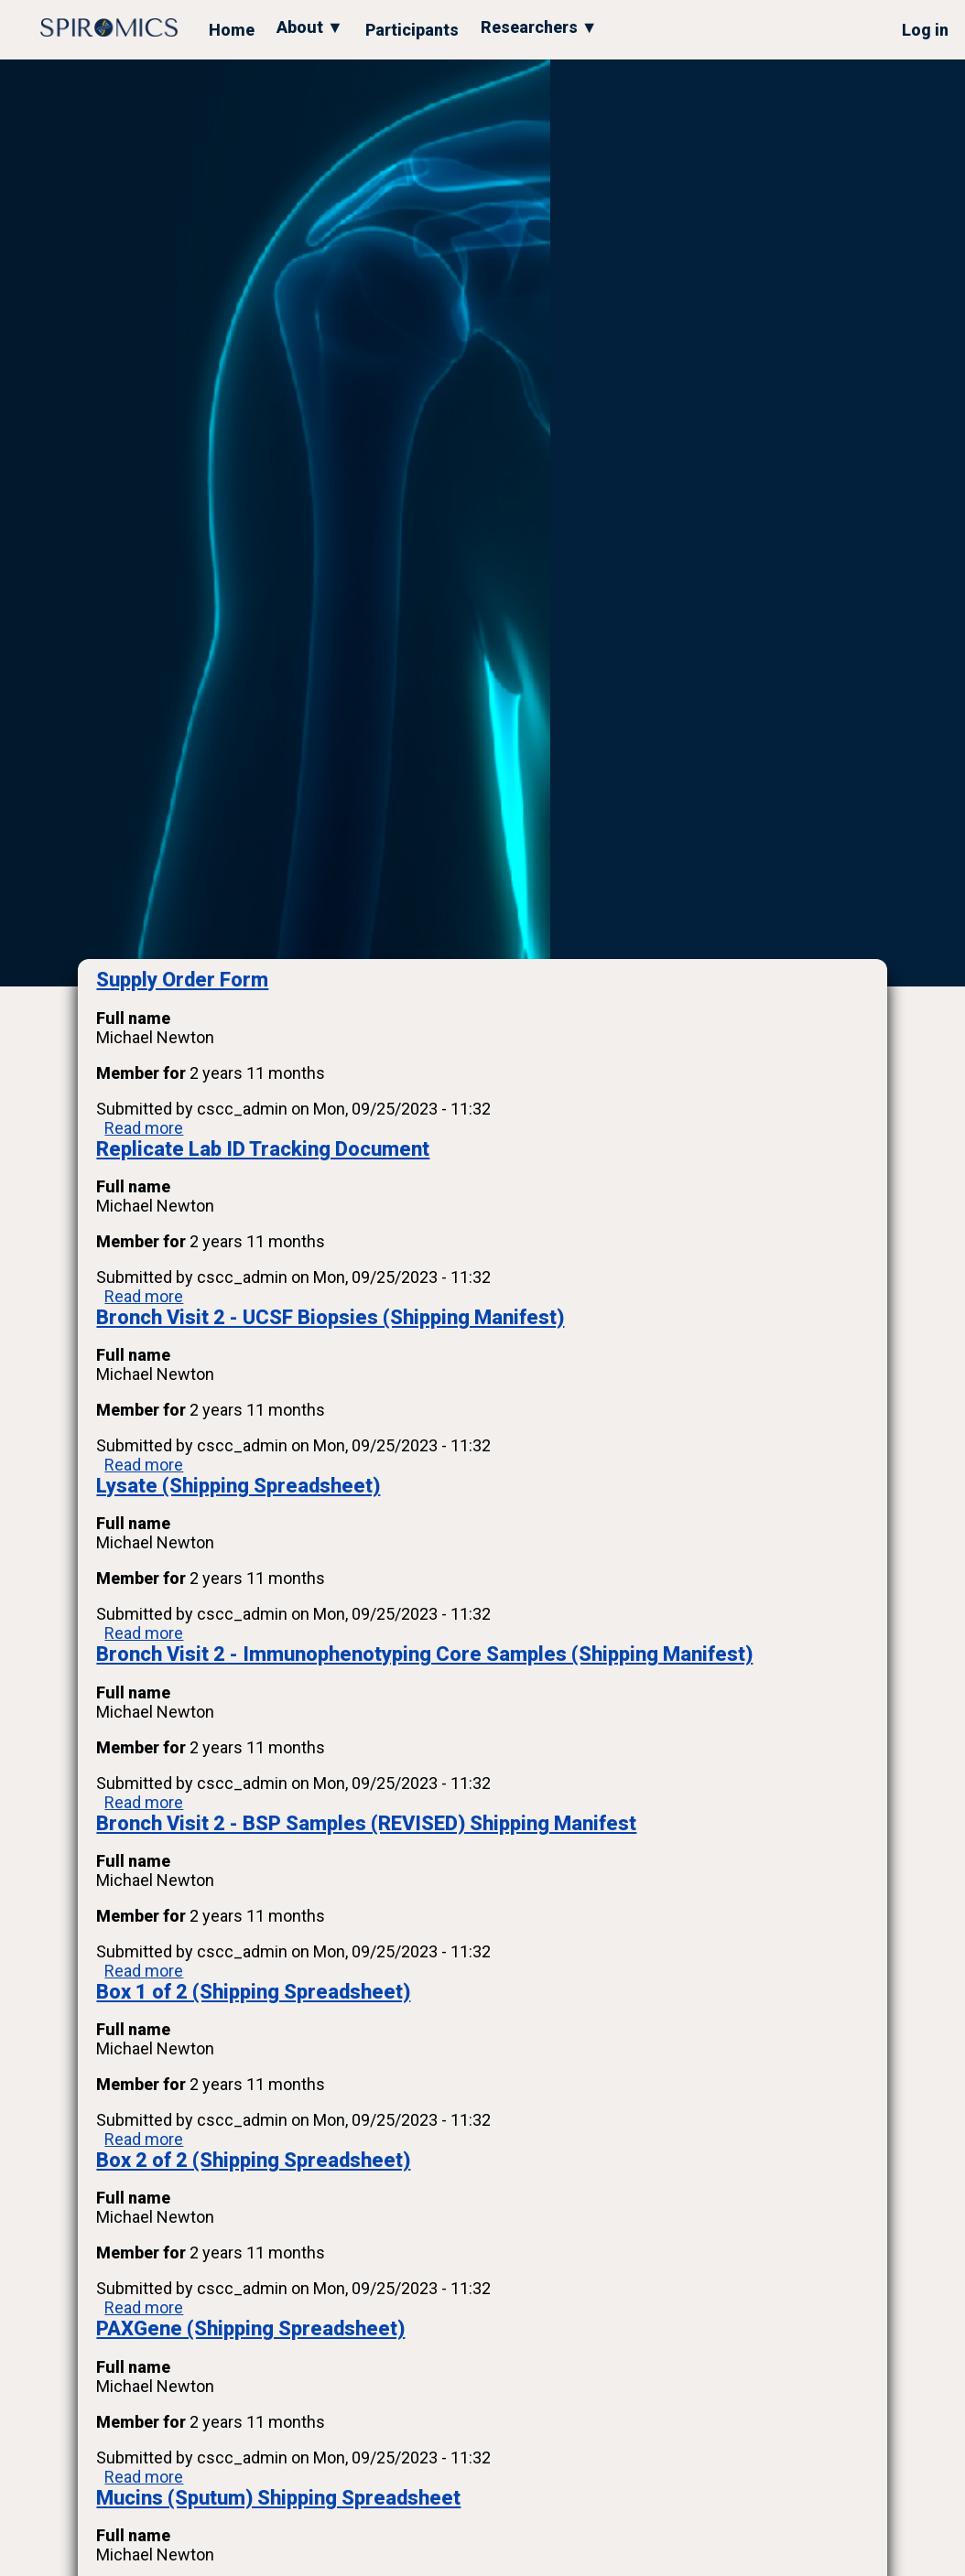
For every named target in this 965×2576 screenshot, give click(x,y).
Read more (143, 1127)
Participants (412, 29)
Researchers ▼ (539, 27)
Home (232, 29)
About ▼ (309, 27)
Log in (925, 29)
